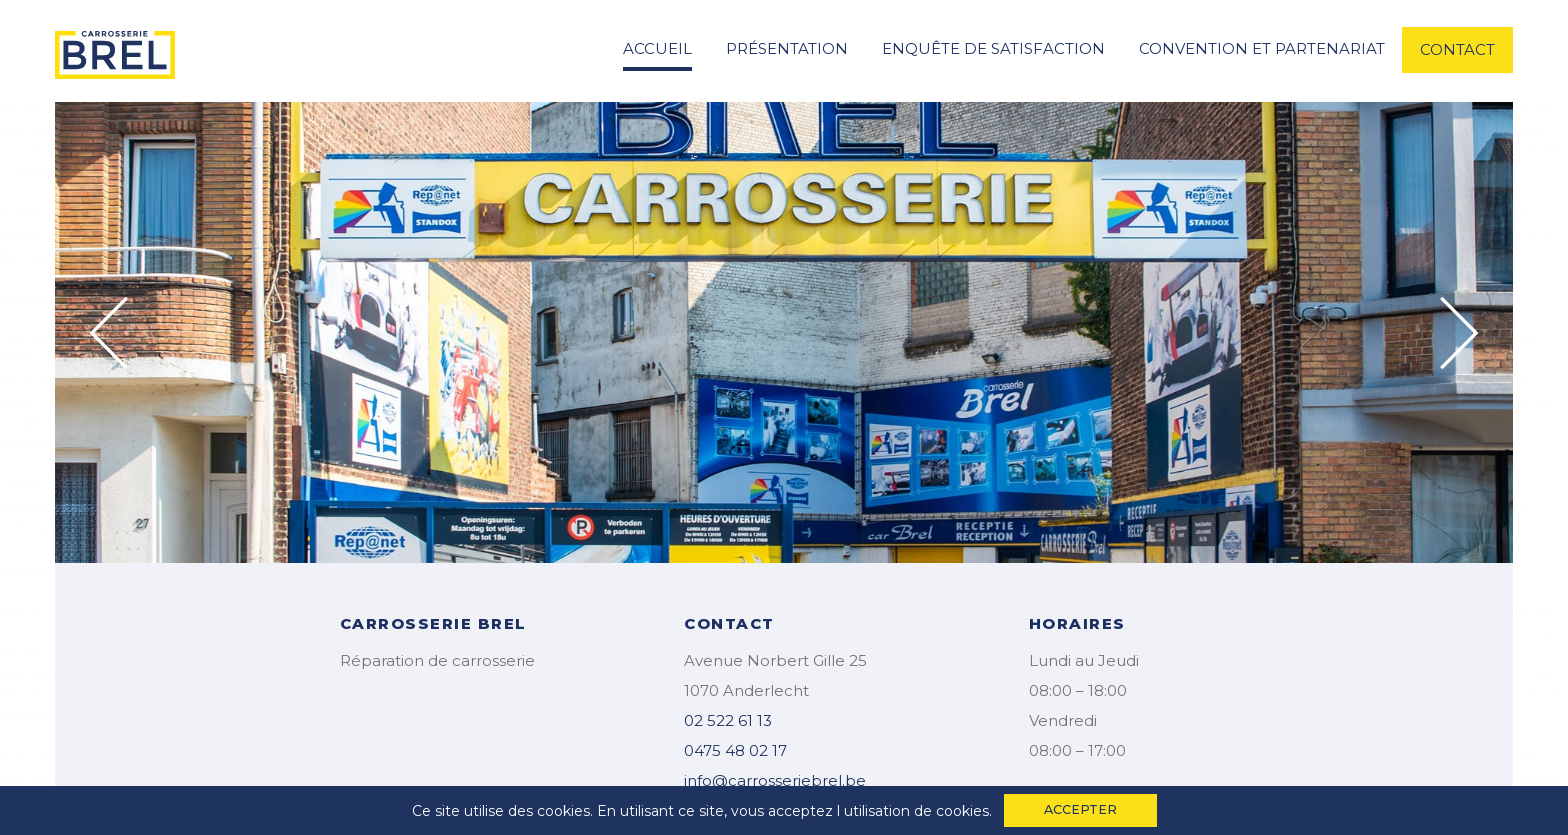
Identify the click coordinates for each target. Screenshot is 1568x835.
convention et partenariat (1262, 48)
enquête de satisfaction (993, 48)
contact (1457, 49)
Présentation (787, 48)
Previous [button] (109, 333)
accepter (1080, 809)
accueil (657, 48)
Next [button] (1459, 333)
